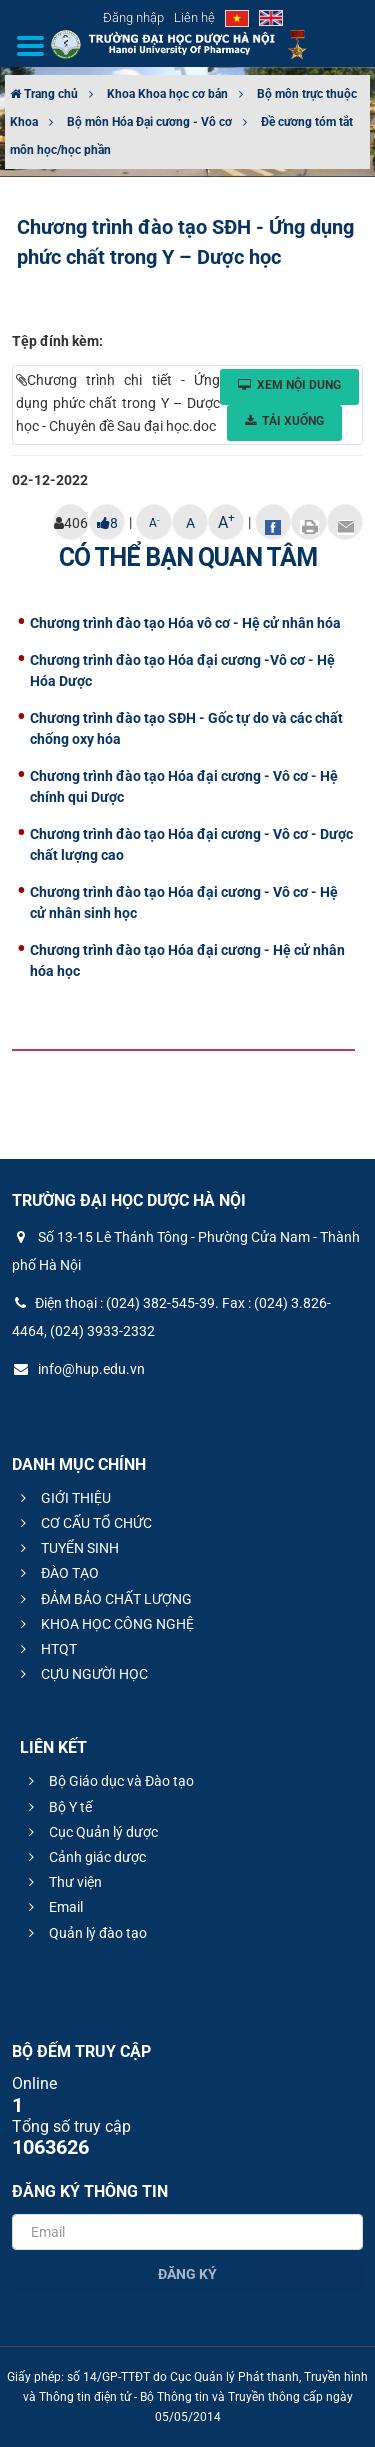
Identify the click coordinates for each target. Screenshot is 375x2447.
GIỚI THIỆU (63, 1498)
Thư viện (62, 1882)
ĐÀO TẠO (57, 1573)
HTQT (46, 1649)
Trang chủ (44, 94)
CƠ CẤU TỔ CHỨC (83, 1523)
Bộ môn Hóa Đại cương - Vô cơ (149, 122)
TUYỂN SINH (67, 1548)
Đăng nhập (133, 17)
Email (53, 1907)
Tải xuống (284, 421)
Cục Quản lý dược (90, 1832)
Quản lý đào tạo (85, 1933)
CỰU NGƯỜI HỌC (81, 1674)
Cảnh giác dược (84, 1857)
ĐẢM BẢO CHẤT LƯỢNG (103, 1599)
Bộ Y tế (57, 1807)
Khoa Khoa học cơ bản (167, 94)
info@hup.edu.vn (78, 1369)
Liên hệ (194, 17)
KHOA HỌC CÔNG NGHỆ (104, 1624)
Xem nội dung (289, 385)
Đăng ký (187, 2274)
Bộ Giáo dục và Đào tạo (108, 1781)
